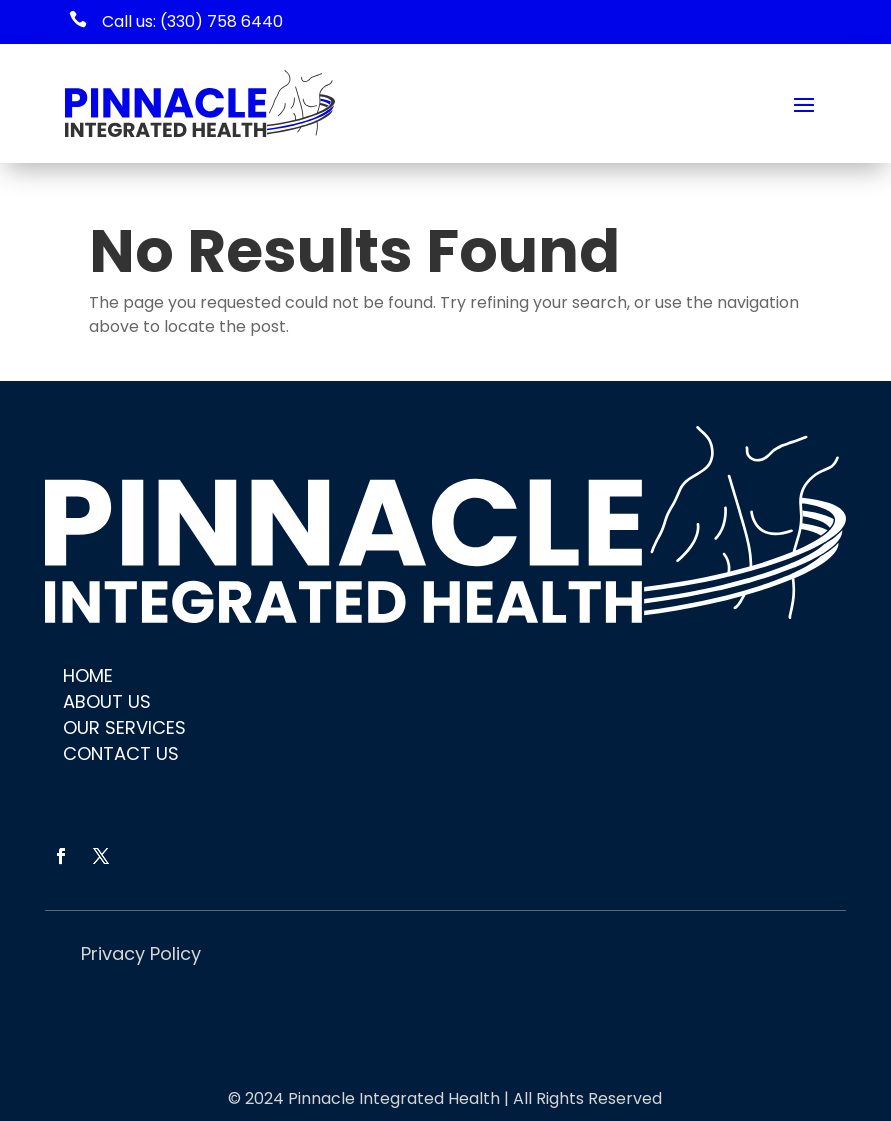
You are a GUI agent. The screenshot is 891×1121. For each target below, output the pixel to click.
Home (88, 675)
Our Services (124, 727)
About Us (107, 701)
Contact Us (121, 753)
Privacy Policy (141, 953)
